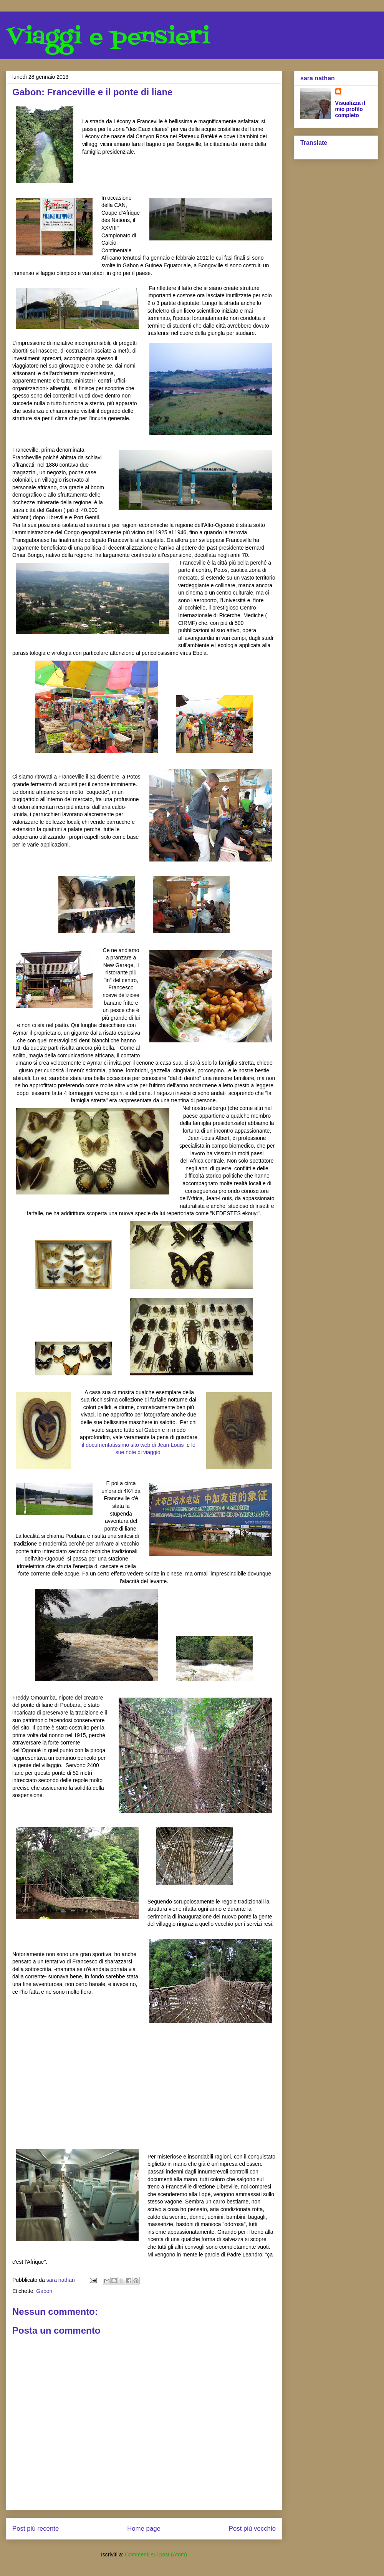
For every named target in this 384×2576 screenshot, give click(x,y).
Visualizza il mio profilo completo (350, 109)
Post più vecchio (252, 2528)
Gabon (44, 2291)
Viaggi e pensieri (108, 37)
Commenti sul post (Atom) (156, 2554)
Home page (144, 2528)
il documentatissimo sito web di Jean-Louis (133, 1445)
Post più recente (35, 2528)
